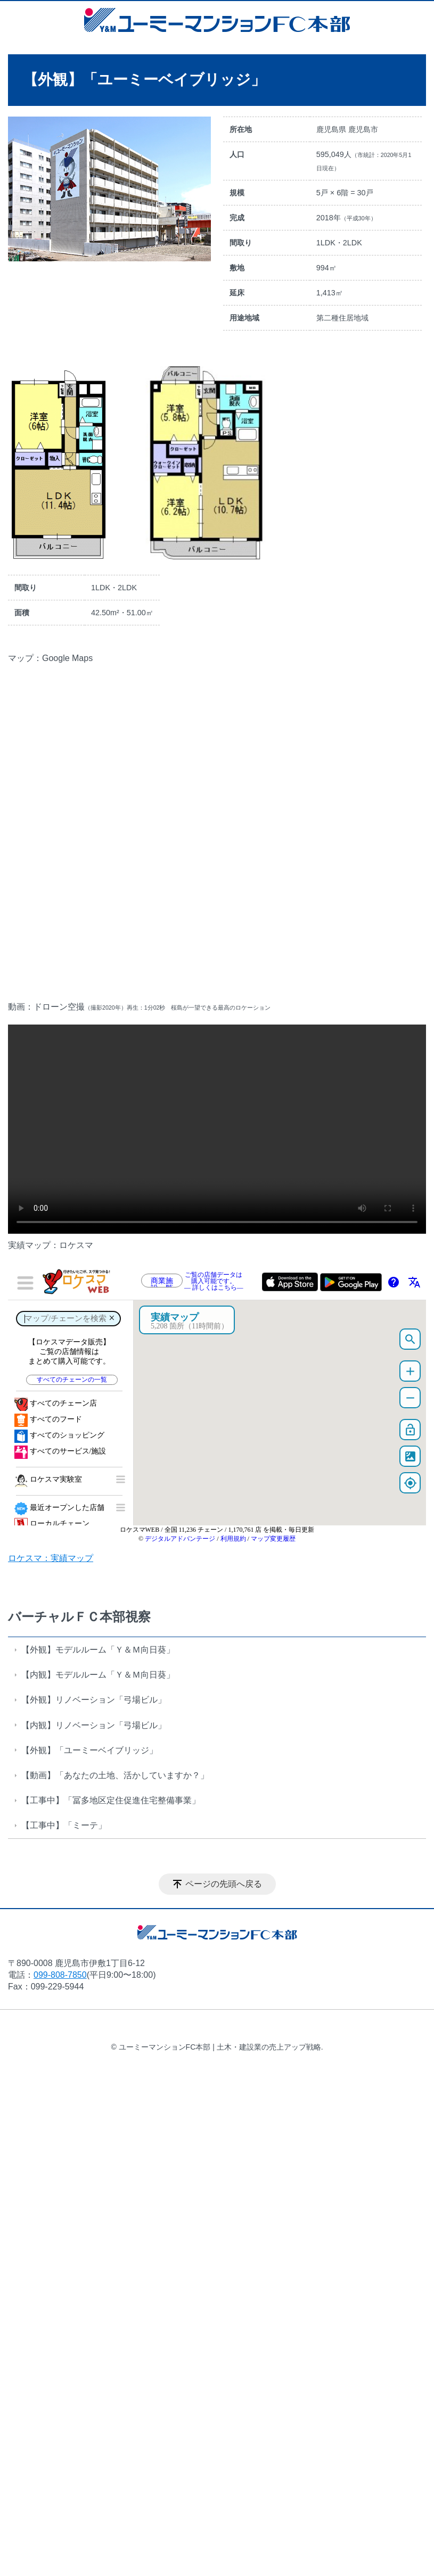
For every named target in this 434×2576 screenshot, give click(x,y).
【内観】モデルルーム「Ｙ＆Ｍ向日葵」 (98, 1674)
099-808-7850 (60, 1974)
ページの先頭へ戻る (223, 1883)
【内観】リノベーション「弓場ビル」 (93, 1725)
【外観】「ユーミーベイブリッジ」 (89, 1750)
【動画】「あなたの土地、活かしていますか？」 (115, 1775)
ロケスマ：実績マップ (50, 1558)
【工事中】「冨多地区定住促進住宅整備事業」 (110, 1800)
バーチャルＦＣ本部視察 (79, 1616)
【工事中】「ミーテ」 (64, 1825)
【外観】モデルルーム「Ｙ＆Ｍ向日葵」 (98, 1649)
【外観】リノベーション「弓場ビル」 (93, 1699)
